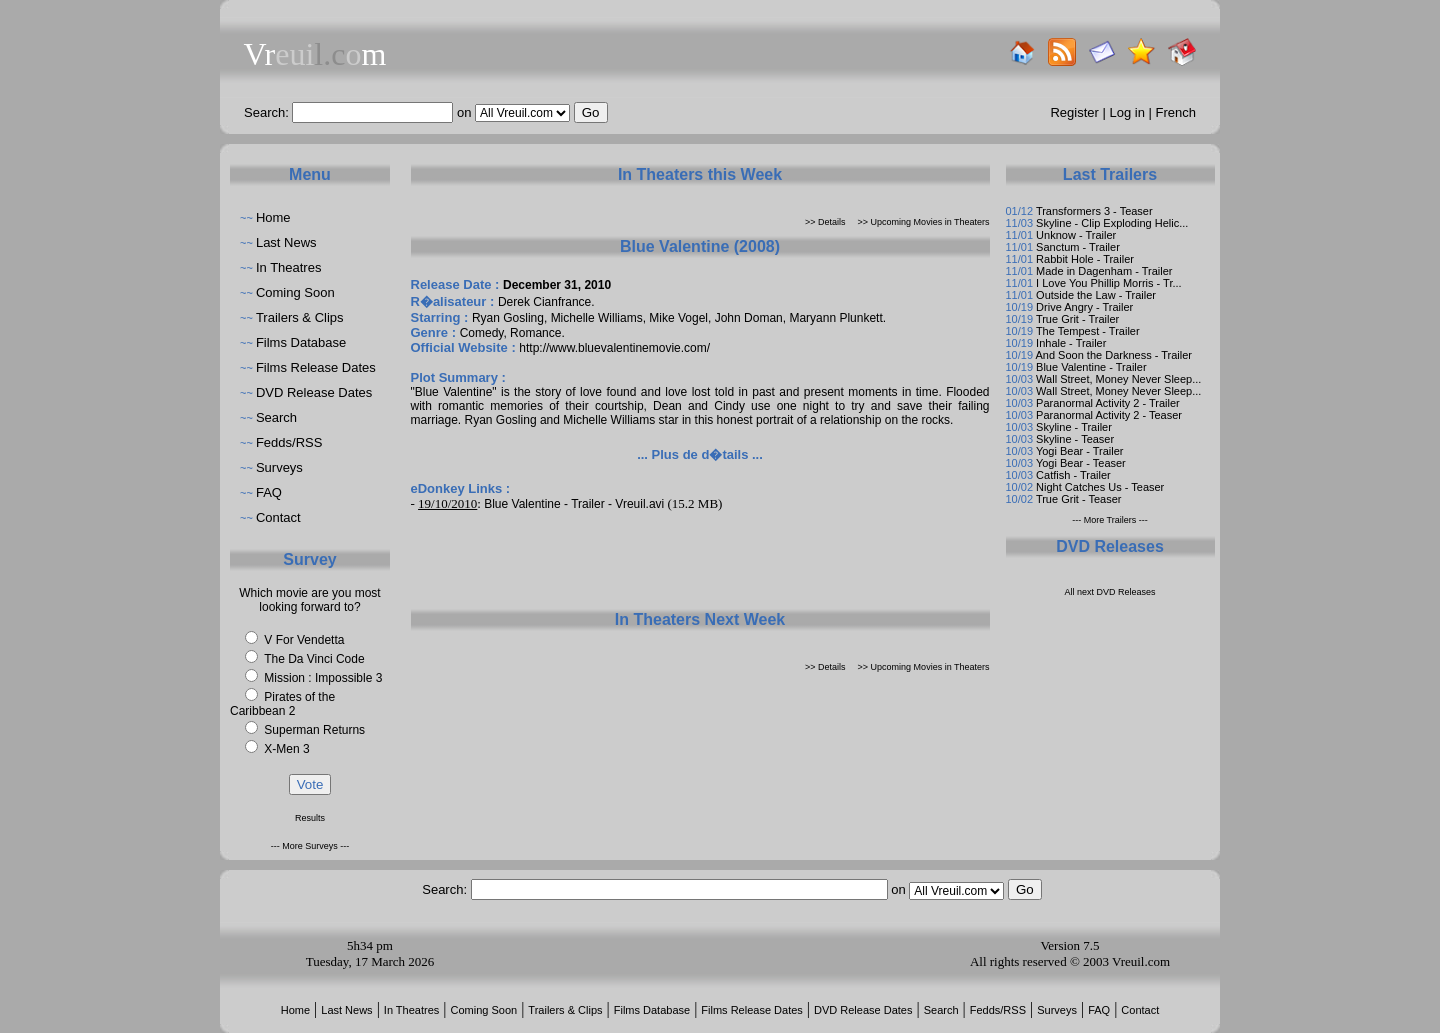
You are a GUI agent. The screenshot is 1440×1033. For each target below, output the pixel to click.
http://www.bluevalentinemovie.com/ (614, 348)
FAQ (269, 492)
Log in (1127, 112)
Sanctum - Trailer (1078, 247)
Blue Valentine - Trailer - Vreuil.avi (574, 504)
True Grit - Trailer (1077, 319)
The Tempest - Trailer (1088, 331)
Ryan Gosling (508, 318)
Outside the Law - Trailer (1096, 295)
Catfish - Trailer (1073, 475)
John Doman (749, 318)
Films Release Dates (316, 367)
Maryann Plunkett (835, 318)
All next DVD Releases (1109, 592)
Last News (286, 242)
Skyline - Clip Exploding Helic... (1112, 223)
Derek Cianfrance (544, 302)
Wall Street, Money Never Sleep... (1118, 379)
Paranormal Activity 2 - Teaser (1109, 415)
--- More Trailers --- (1110, 520)
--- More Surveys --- (310, 846)
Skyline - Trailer (1074, 427)
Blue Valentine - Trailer (1091, 367)
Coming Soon (295, 292)
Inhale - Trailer (1071, 343)
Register (1074, 112)
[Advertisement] (700, 560)
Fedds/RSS (289, 442)
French (1176, 112)
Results (310, 818)
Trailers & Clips (300, 317)
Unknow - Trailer (1076, 235)
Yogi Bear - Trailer (1080, 451)
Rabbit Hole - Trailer (1085, 259)
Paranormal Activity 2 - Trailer (1108, 403)
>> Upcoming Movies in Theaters (924, 222)
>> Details (825, 222)
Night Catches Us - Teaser (1100, 487)
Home (273, 217)
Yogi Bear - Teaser (1081, 463)
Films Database (301, 342)
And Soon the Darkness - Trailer (1113, 355)
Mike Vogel (678, 318)
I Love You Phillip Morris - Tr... (1109, 283)
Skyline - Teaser (1075, 439)
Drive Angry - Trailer (1084, 307)
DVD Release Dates (314, 392)
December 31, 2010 (557, 285)
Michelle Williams (597, 318)
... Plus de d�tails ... (700, 454)
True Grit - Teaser (1079, 499)
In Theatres (289, 267)
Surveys (279, 467)
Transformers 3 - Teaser (1094, 211)
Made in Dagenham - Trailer (1104, 271)
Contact (278, 517)
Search (276, 417)
